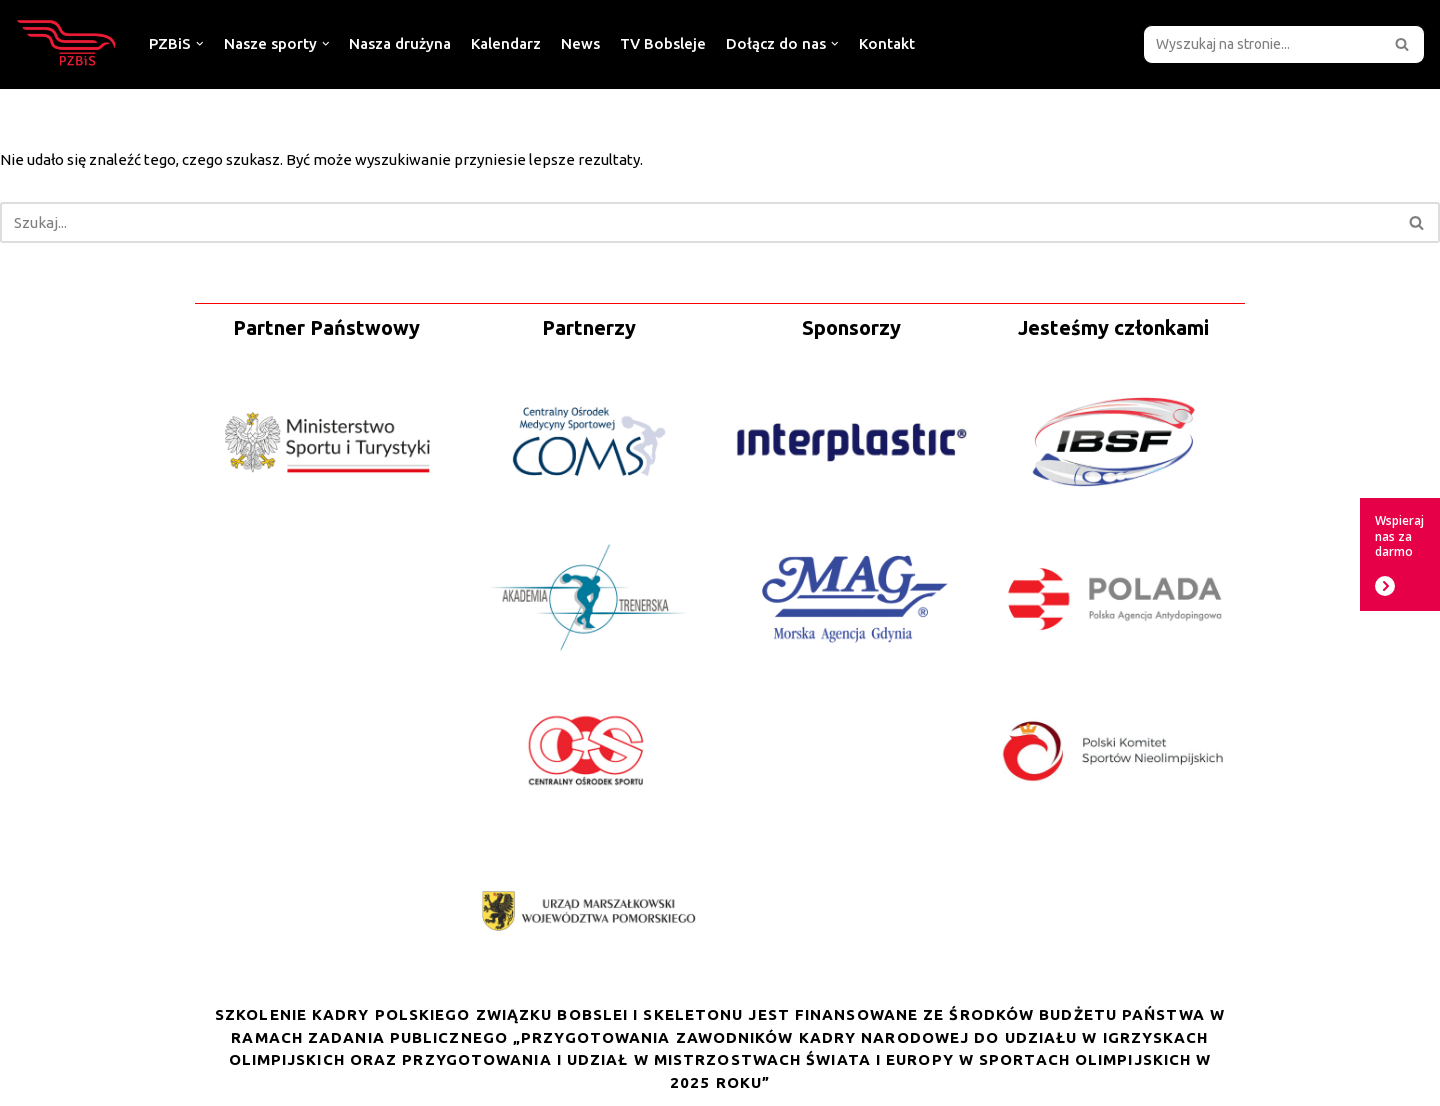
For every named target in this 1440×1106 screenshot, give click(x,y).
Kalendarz (506, 43)
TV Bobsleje (663, 43)
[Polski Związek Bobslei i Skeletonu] (67, 44)
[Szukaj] (1261, 44)
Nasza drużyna (400, 43)
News (580, 43)
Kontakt (887, 43)
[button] (1402, 44)
